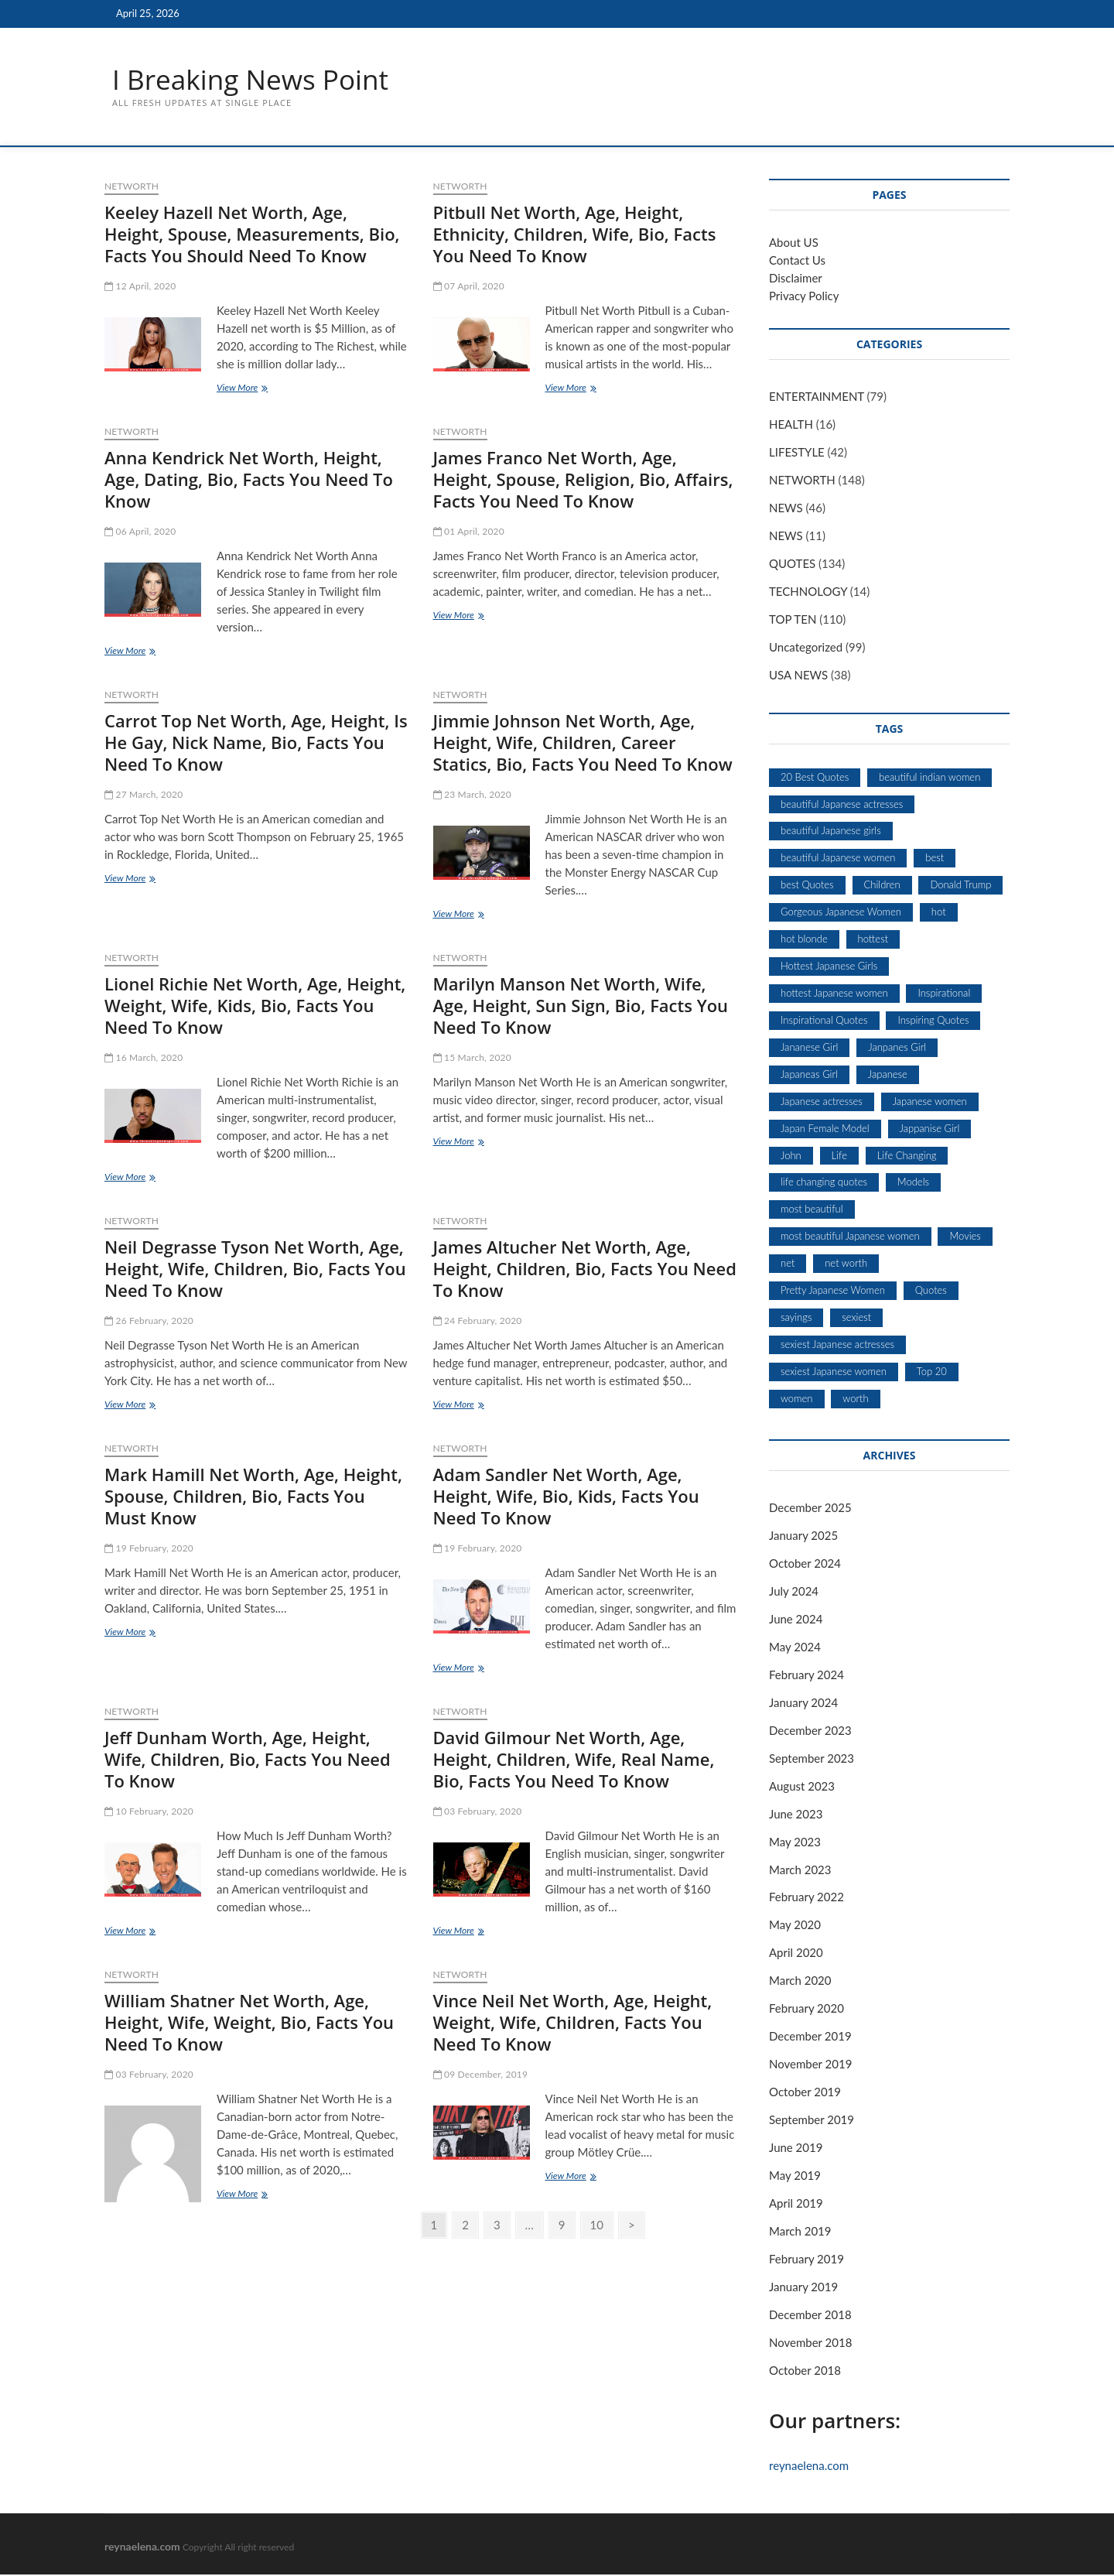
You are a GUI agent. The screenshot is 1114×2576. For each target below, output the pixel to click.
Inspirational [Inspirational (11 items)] (944, 993)
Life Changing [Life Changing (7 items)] (907, 1156)
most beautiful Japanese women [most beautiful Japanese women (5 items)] (850, 1236)
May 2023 (795, 1842)
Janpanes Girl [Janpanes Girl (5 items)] (897, 1048)
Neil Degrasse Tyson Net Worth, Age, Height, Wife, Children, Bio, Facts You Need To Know (255, 1269)
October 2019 (805, 2092)
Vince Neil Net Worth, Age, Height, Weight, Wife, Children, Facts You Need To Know (572, 2022)
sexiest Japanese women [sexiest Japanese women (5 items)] (834, 1372)
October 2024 (805, 1564)
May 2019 (795, 2176)
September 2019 (811, 2120)
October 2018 (805, 2371)
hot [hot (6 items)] (938, 912)
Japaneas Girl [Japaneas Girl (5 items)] (809, 1075)
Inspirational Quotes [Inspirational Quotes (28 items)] (824, 1020)
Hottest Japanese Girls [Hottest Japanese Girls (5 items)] (829, 966)
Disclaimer (795, 279)
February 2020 (806, 2009)
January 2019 (803, 2287)
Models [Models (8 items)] (913, 1182)
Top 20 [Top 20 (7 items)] (932, 1372)
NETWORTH (131, 187)
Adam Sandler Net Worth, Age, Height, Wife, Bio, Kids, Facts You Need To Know (566, 1496)
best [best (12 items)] (934, 858)
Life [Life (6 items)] (839, 1156)
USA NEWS (798, 675)
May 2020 (795, 1925)
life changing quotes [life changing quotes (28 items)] (824, 1182)
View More (249, 389)
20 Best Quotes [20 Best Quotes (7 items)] (815, 777)
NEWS (786, 508)
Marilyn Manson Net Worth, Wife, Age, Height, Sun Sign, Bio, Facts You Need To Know (581, 1006)
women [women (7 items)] (797, 1399)
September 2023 (811, 1759)
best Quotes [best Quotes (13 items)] (807, 885)
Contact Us (797, 261)
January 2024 (803, 1703)
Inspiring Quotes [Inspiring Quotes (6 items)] (933, 1020)
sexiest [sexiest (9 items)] (856, 1318)
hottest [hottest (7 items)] (873, 939)
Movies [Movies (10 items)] (964, 1236)
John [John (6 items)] (791, 1156)
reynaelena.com (809, 2466)
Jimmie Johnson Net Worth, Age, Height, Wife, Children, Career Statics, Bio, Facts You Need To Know (583, 743)
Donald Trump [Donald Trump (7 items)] (960, 885)
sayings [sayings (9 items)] (796, 1318)
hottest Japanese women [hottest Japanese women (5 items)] (834, 993)
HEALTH (791, 425)
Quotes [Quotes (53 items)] (931, 1291)
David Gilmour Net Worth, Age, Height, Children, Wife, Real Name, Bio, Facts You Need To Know (574, 1759)
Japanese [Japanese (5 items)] (887, 1075)
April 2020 (796, 1953)
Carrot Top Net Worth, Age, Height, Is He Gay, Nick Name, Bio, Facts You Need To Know (256, 743)
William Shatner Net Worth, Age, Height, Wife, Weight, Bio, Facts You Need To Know (249, 2022)
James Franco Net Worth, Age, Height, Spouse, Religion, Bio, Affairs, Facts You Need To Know (583, 479)
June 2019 (795, 2148)
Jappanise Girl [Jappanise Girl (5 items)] (930, 1129)
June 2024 (795, 1620)
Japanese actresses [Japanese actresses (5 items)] (822, 1102)
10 (596, 2225)
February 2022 (806, 1898)
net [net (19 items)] (787, 1263)
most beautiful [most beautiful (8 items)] (812, 1209)
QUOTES (792, 564)
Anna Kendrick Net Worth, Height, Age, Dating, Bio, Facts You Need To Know (248, 479)
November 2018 (810, 2343)
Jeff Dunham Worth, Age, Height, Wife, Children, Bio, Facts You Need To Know (247, 1759)
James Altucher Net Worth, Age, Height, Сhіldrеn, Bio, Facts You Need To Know (584, 1269)
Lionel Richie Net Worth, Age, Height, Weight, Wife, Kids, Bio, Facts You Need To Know (254, 1006)
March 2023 (800, 1870)
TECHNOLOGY (808, 592)
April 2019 (796, 2204)
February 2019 (806, 2259)
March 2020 (800, 1981)
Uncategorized (805, 648)
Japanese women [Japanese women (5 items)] (930, 1102)
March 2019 (800, 2232)
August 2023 (802, 1787)
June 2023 (795, 1815)
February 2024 (806, 1675)
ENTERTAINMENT (816, 397)
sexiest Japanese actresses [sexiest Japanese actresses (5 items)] (837, 1345)
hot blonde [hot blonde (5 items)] (804, 939)
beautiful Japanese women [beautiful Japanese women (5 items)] (838, 858)
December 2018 (810, 2315)
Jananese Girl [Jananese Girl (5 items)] (809, 1048)
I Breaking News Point (253, 80)
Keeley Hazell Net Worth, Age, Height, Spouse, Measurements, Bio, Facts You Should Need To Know (252, 234)
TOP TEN (792, 620)
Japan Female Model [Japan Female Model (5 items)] (825, 1129)
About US (793, 243)
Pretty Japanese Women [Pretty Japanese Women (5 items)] (833, 1291)
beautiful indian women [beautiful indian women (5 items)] (929, 777)
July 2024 (793, 1592)
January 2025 (803, 1536)
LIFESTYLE (797, 453)
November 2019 (810, 2064)
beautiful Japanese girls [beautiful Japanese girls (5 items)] (831, 831)
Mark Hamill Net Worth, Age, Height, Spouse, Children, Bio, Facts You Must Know (253, 1496)
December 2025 (810, 1508)
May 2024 (795, 1647)
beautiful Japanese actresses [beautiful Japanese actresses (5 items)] (842, 805)
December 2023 (810, 1731)
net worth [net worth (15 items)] (846, 1263)
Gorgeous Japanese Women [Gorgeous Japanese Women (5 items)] (841, 912)
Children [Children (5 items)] (882, 885)
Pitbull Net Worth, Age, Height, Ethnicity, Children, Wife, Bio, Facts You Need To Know (574, 234)
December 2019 (810, 2037)
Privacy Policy (804, 296)
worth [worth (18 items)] (855, 1399)
